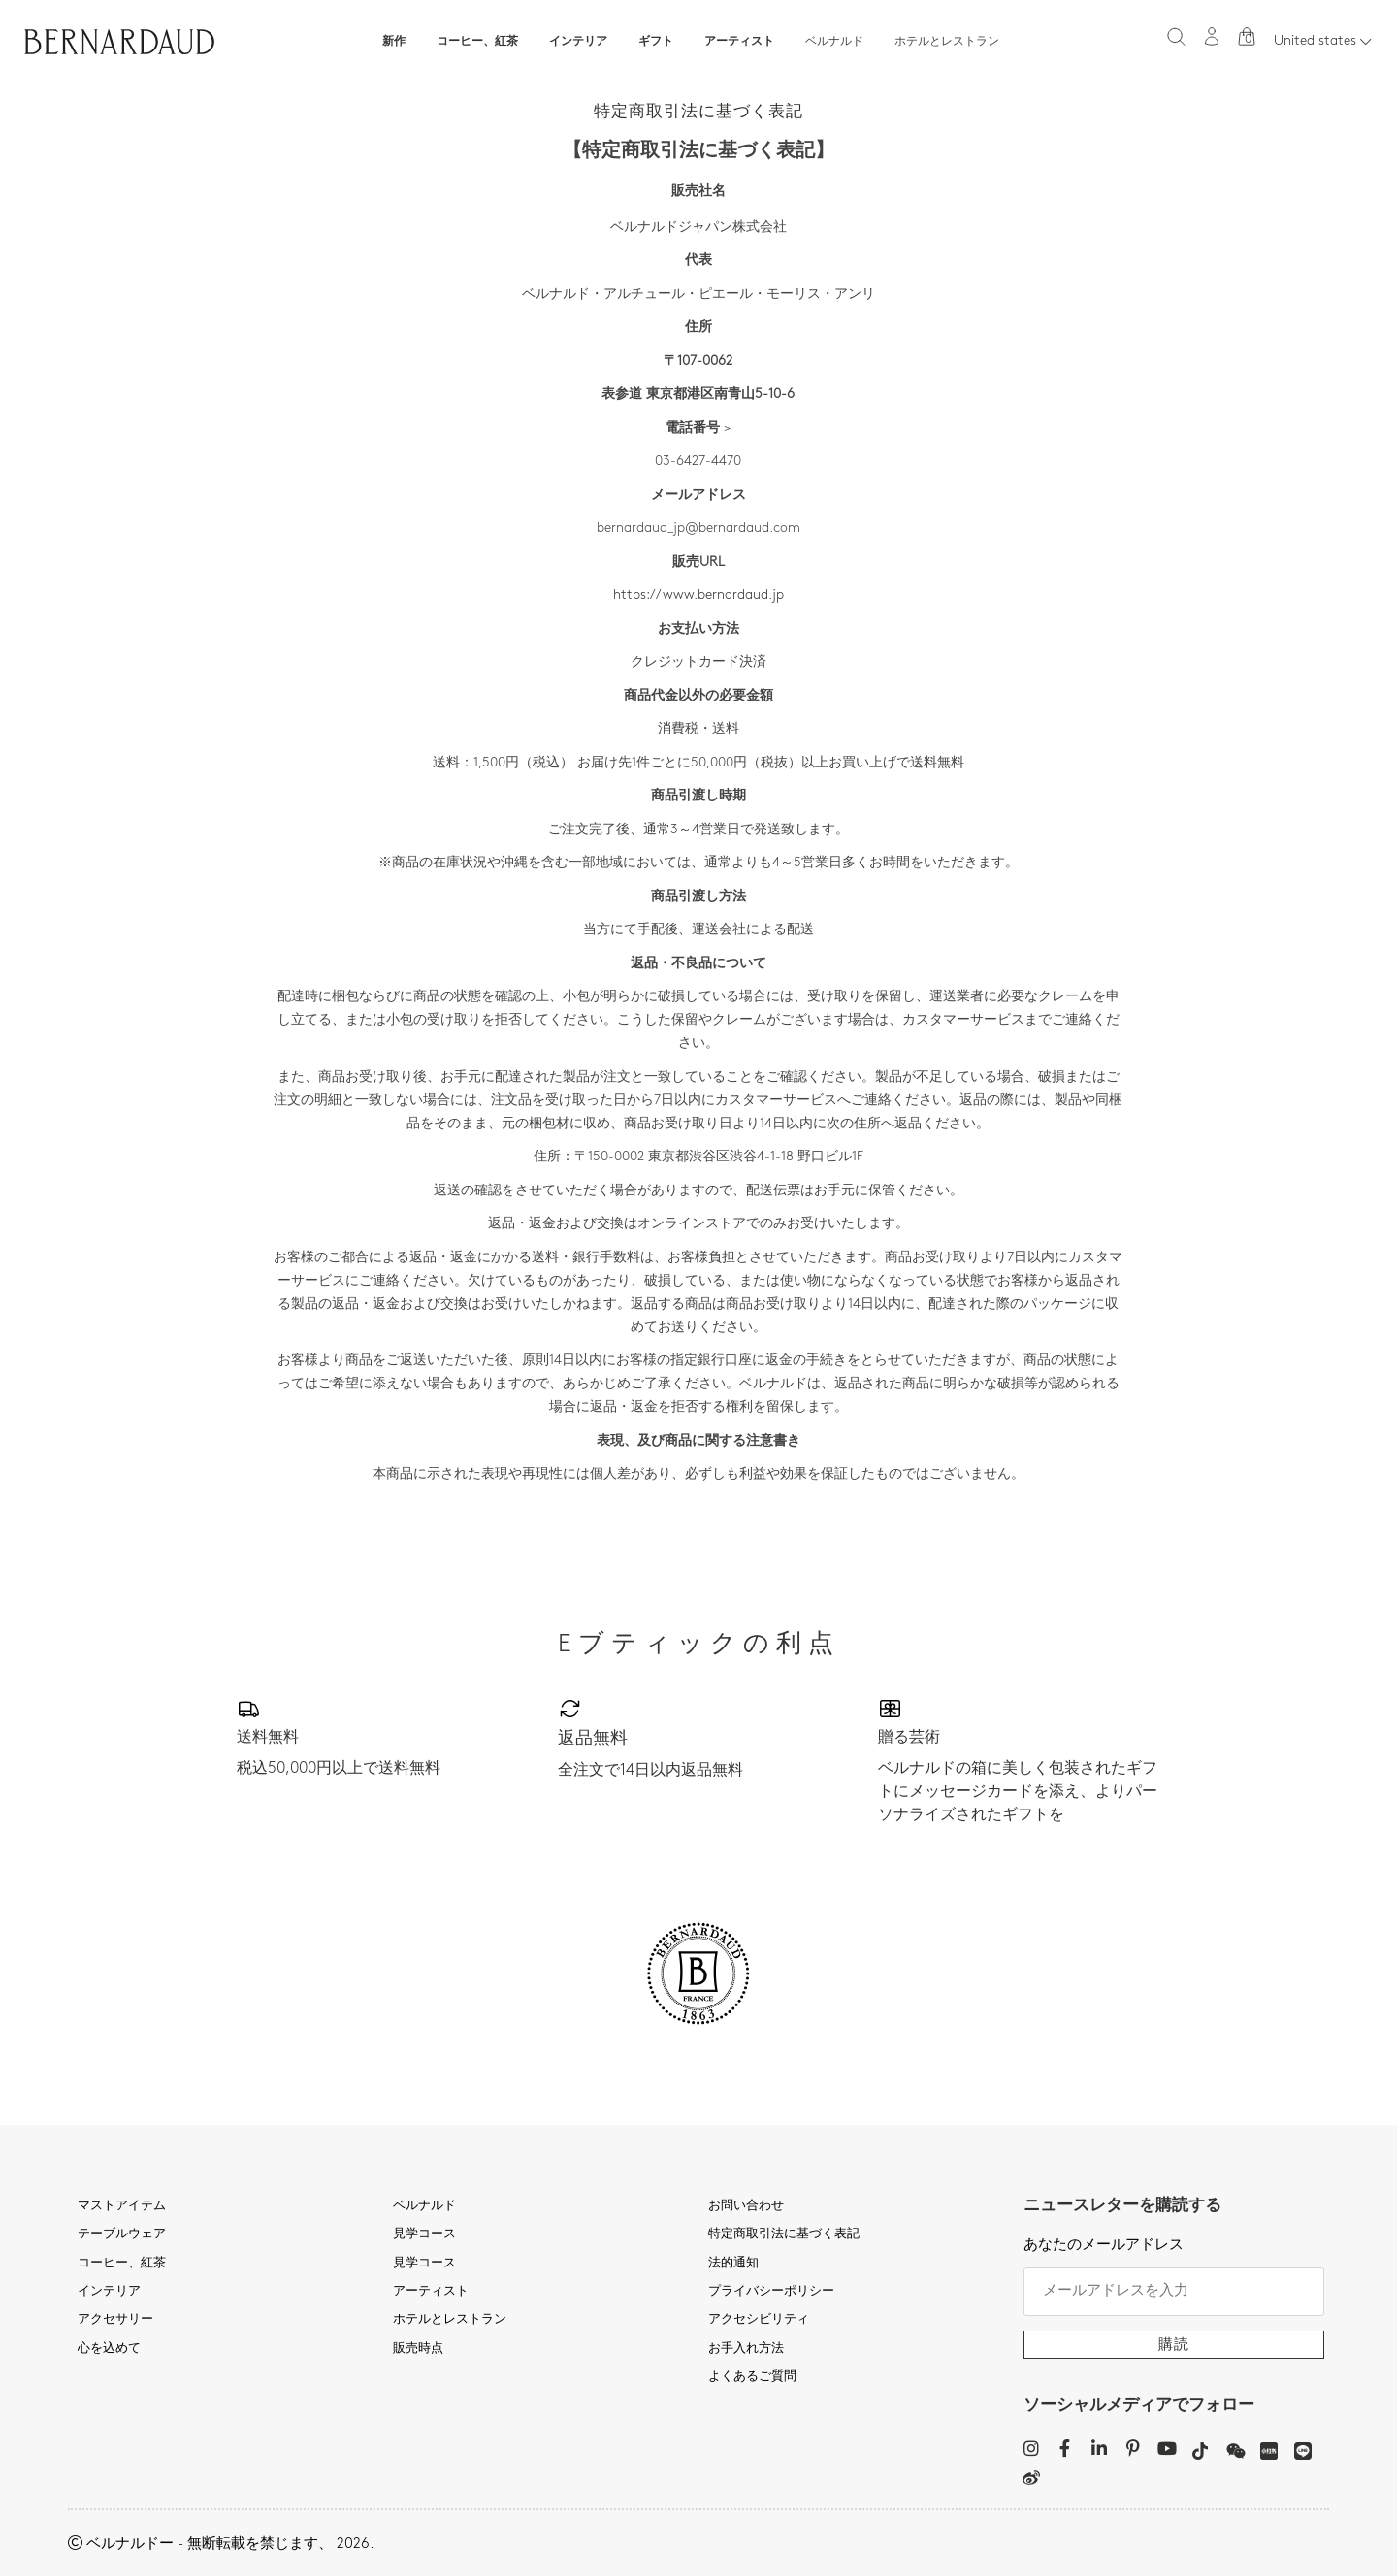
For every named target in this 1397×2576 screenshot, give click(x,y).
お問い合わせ (746, 2206)
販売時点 (418, 2349)
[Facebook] (1065, 2448)
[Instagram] (1031, 2448)
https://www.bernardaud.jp (698, 595)
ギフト (655, 42)
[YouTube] (1167, 2448)
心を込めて (109, 2349)
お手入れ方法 (746, 2349)
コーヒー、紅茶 (477, 42)
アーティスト (739, 42)
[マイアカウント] (1211, 36)
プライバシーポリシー (771, 2292)
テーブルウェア (122, 2234)
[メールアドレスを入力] (1173, 2291)
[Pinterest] (1133, 2448)
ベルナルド (834, 42)
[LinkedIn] (1099, 2448)
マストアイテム (122, 2206)
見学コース (424, 2234)
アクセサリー (115, 2320)
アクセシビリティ (758, 2320)
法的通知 (733, 2263)
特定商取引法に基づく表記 (784, 2234)
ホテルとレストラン (946, 42)
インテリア (578, 42)
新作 (394, 42)
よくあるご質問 (752, 2377)
